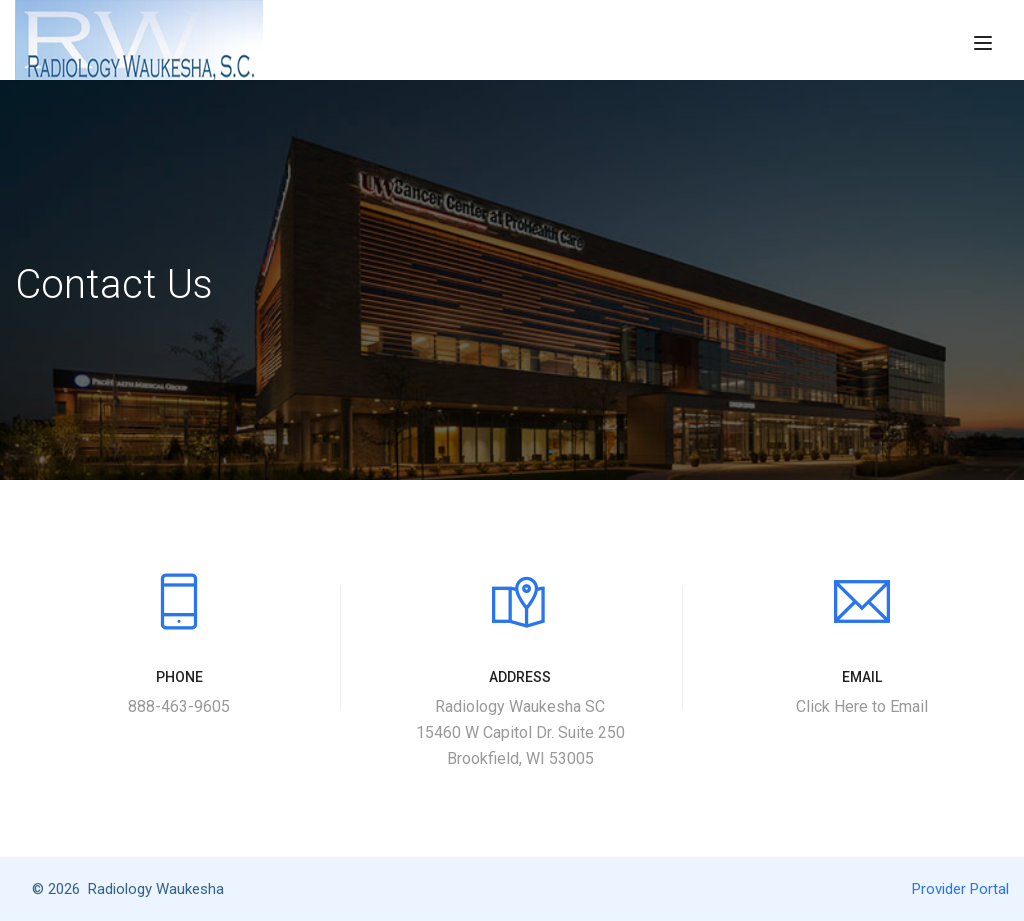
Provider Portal (960, 889)
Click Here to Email (862, 706)
